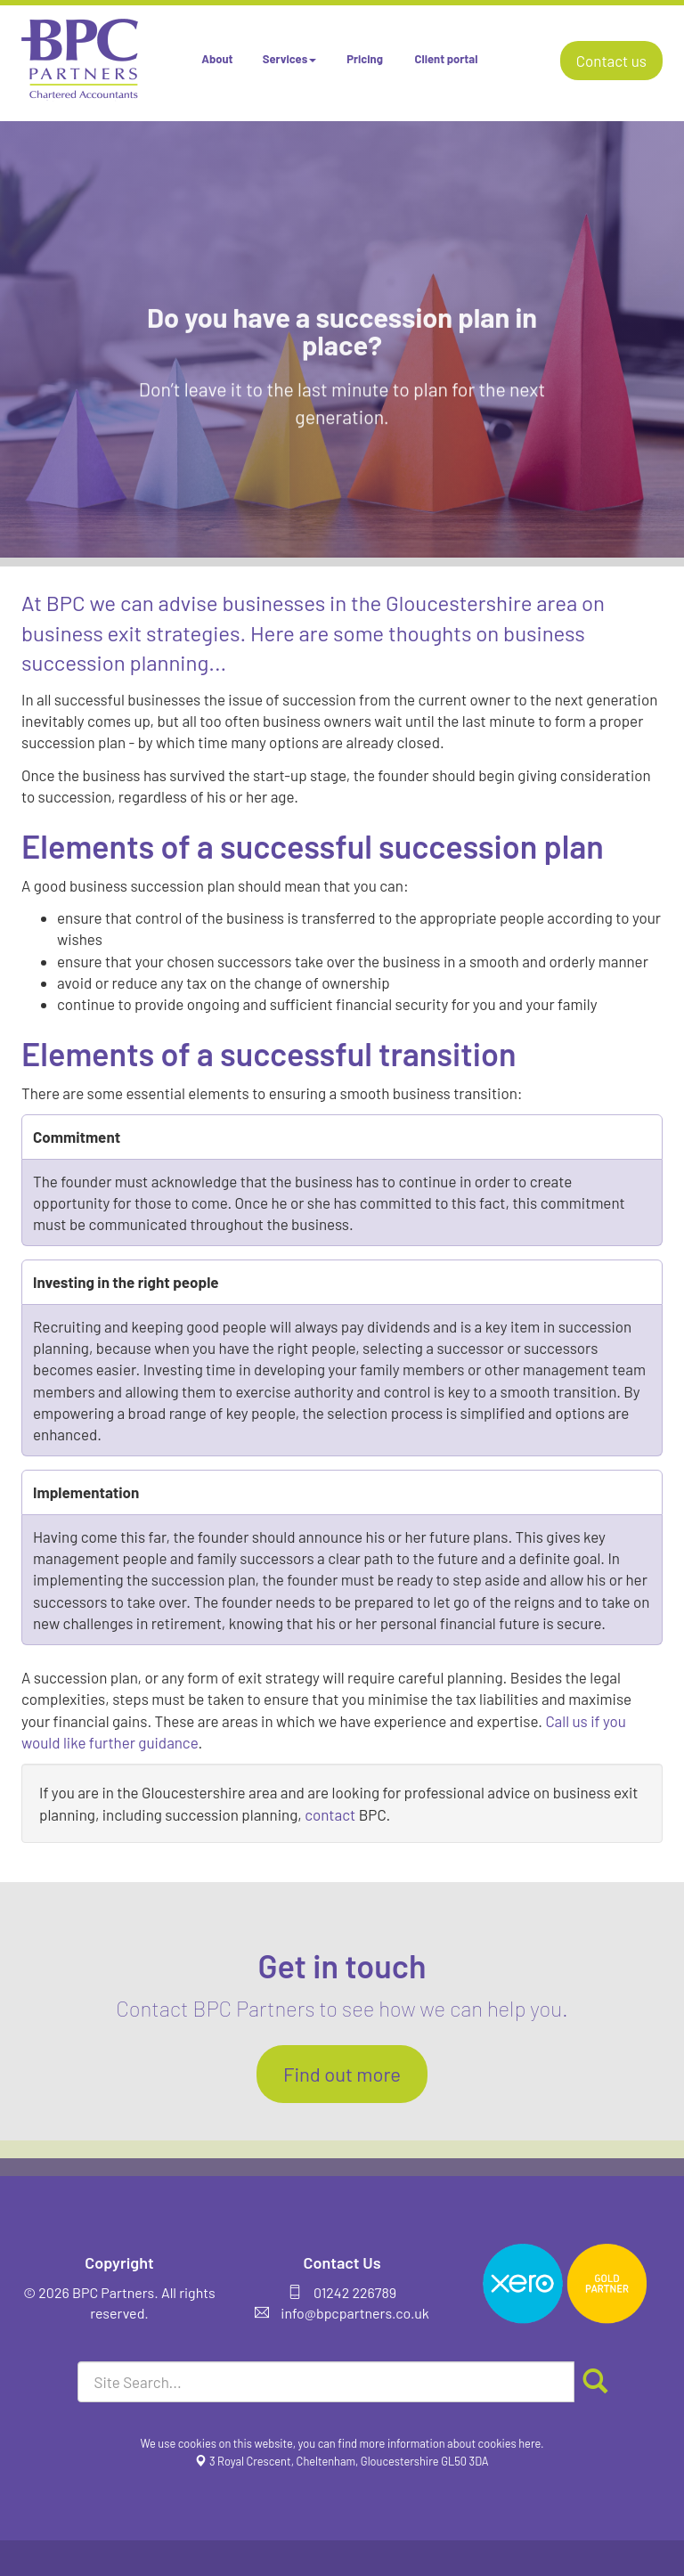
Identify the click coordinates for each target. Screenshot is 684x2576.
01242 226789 (355, 2292)
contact (330, 1814)
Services (289, 59)
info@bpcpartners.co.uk (355, 2312)
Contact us (611, 60)
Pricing (364, 59)
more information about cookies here (451, 2443)
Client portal (446, 59)
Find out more (342, 2073)
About (216, 59)
